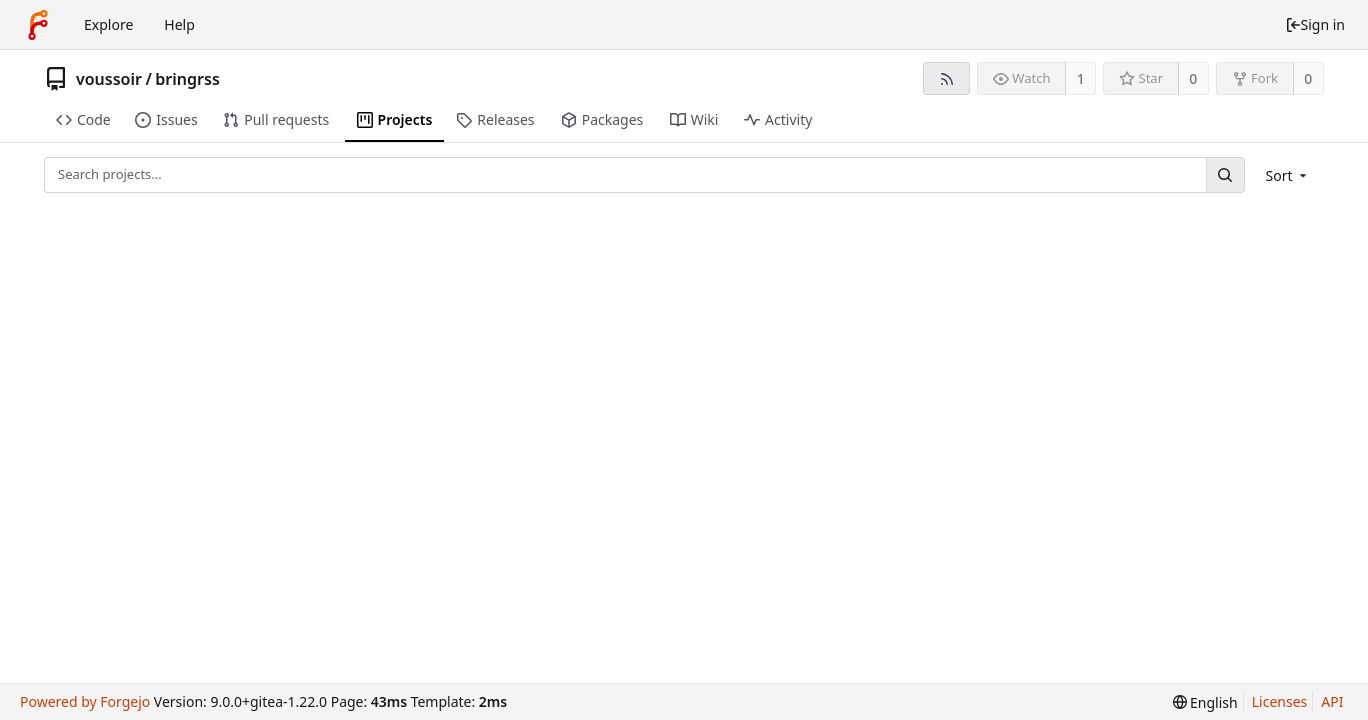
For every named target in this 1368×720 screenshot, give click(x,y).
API (1332, 701)
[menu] (1288, 175)
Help (179, 24)
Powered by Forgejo (85, 701)
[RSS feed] (946, 78)
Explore (108, 24)
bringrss (187, 79)
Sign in (1315, 24)
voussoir (109, 79)
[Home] (38, 25)
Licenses (1280, 701)
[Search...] (1225, 174)
